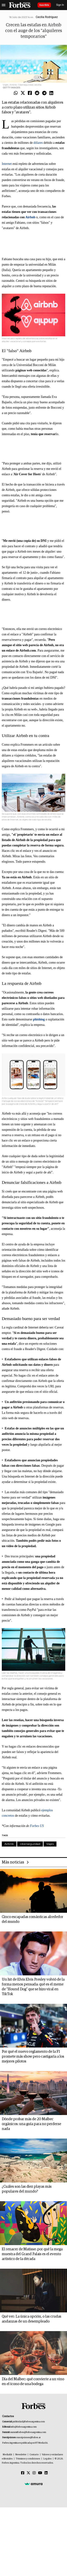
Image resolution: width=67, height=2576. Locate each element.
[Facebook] (22, 2473)
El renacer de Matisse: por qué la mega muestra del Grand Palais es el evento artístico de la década (32, 2254)
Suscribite (44, 5)
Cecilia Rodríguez (47, 17)
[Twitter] (28, 2473)
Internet (7, 164)
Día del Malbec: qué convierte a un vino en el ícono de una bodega (33, 2381)
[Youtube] (40, 2473)
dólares (38, 142)
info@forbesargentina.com (24, 2427)
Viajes (50, 1844)
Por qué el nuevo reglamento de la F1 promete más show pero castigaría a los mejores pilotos (33, 2056)
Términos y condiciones (28, 2459)
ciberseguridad (30, 1844)
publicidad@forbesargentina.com (29, 2422)
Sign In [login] (60, 4)
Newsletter (20, 2454)
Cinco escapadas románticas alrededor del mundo (32, 1919)
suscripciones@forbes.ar (28, 2437)
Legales (47, 2459)
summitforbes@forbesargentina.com (28, 2432)
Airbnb (9, 1844)
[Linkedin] (46, 2473)
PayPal (31, 1610)
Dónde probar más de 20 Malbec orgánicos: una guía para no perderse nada (31, 2124)
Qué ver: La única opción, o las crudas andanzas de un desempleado (31, 2319)
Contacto (34, 2454)
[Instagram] (34, 2473)
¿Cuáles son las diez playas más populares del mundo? (27, 2189)
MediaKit (7, 2454)
